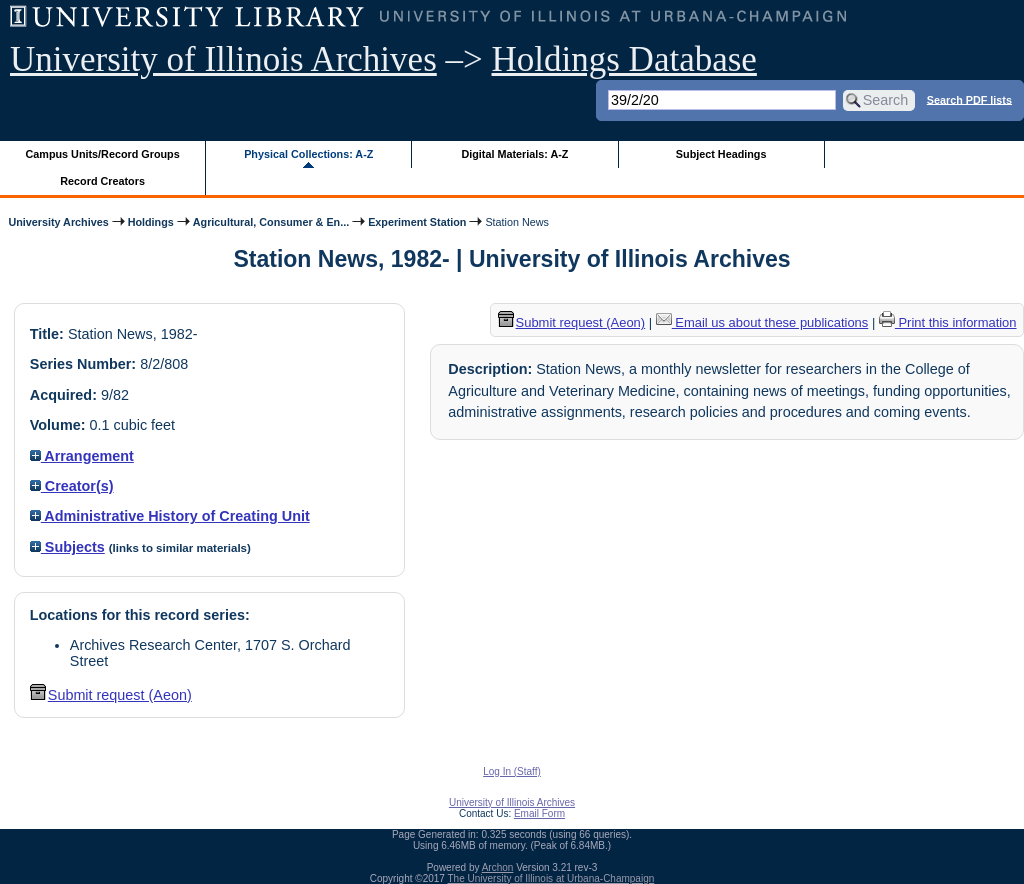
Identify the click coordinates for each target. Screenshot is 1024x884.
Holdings (151, 222)
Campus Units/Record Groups (103, 154)
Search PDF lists (969, 99)
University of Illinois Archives (223, 59)
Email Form (539, 813)
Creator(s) (72, 486)
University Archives (58, 222)
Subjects (67, 547)
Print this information (948, 322)
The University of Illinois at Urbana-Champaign (551, 878)
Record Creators (102, 181)
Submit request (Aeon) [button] (111, 695)
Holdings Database (624, 59)
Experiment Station (417, 222)
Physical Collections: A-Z (308, 154)
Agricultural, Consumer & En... (271, 222)
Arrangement (82, 456)
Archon (498, 867)
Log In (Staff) (512, 771)
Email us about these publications (762, 322)
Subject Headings (721, 154)
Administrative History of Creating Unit (170, 516)
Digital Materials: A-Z (514, 154)
